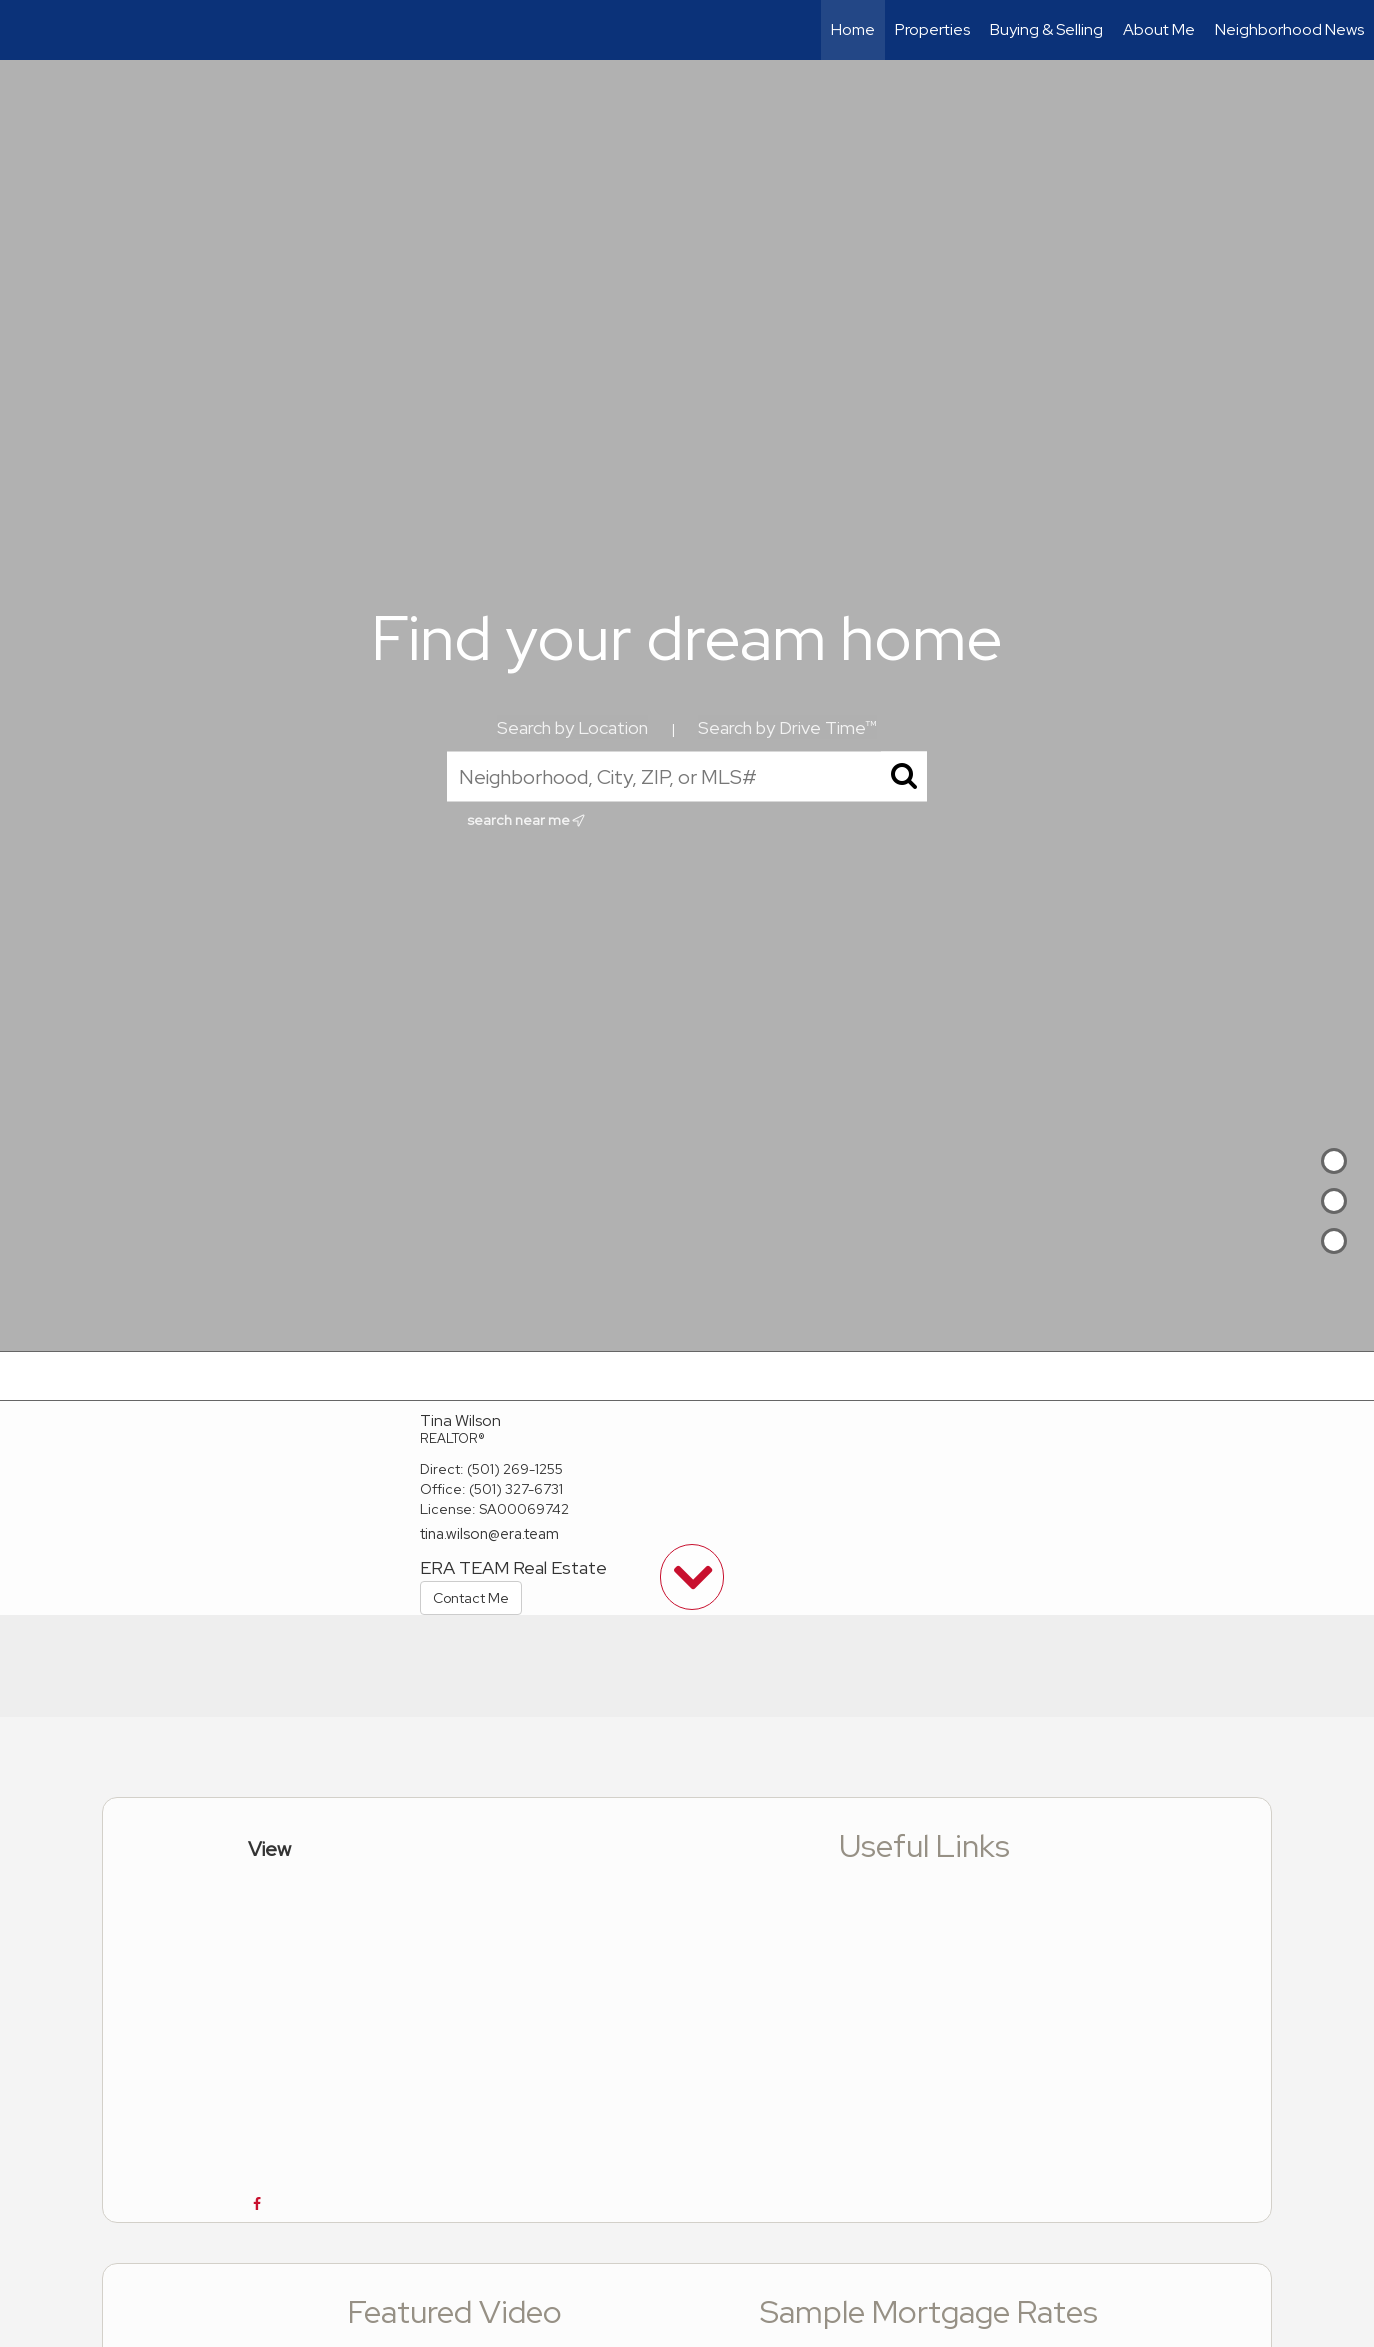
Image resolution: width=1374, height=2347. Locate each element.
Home (853, 29)
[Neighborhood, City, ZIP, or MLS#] (687, 777)
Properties (932, 29)
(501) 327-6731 (516, 1489)
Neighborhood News (1289, 29)
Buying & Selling (1046, 29)
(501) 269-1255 (515, 1469)
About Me (1159, 29)
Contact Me (471, 1598)
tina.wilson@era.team (489, 1534)
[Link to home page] (25, 30)
